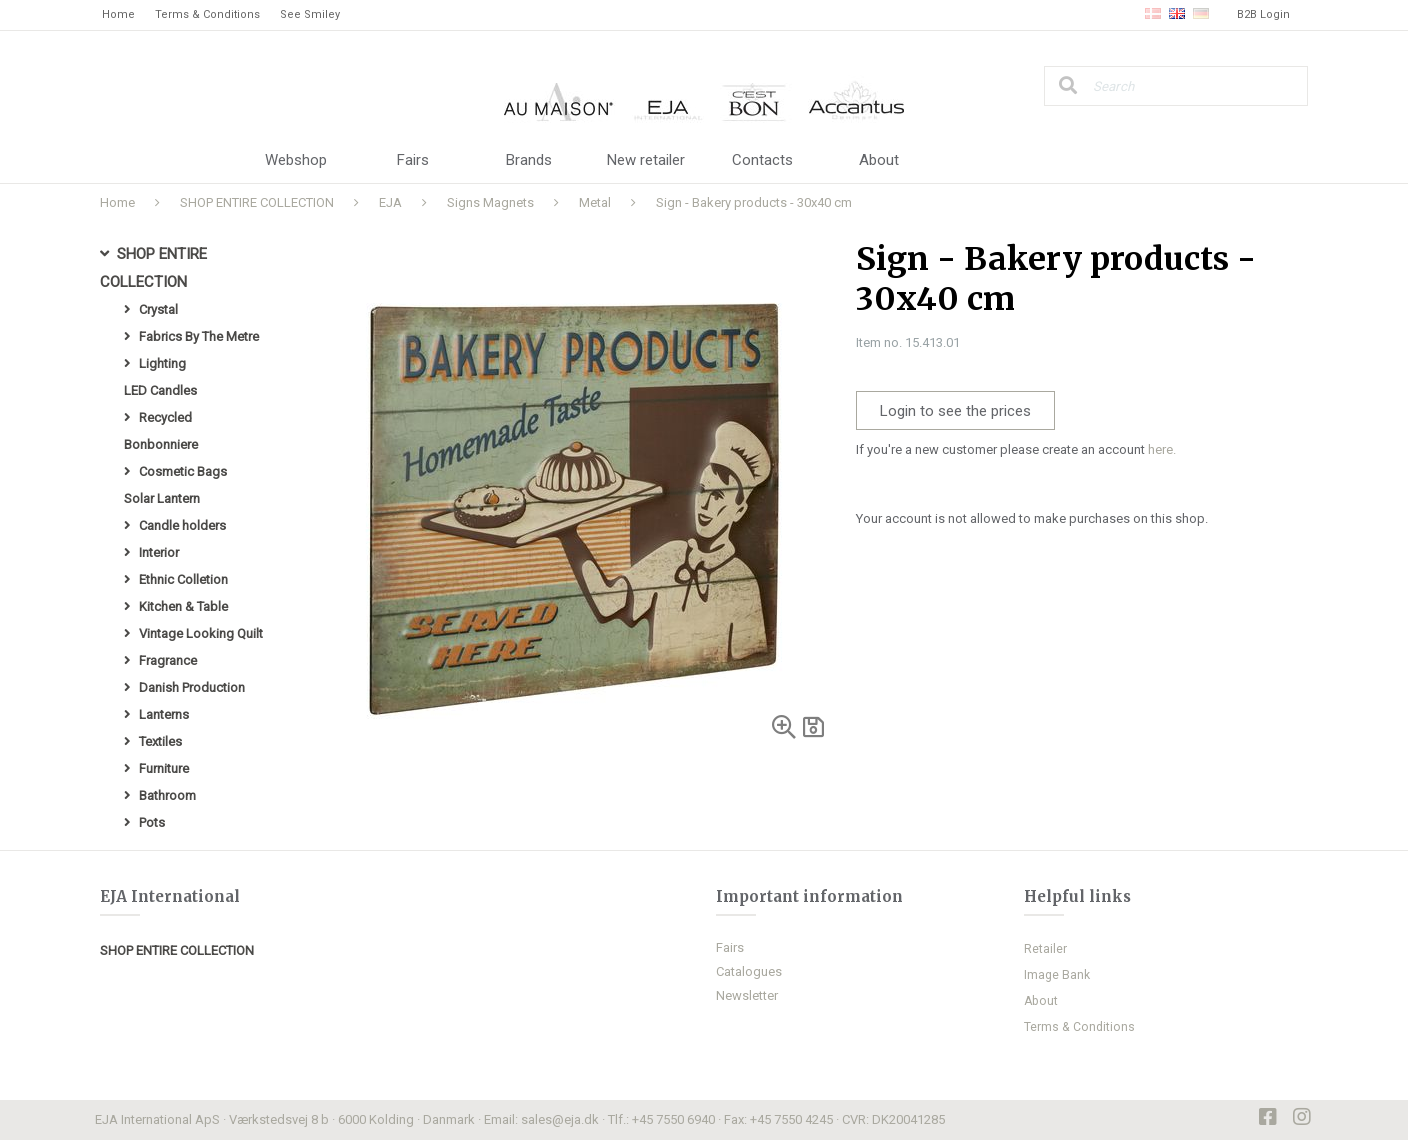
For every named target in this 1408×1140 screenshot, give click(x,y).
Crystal (158, 309)
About (879, 160)
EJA (390, 202)
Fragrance (168, 660)
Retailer (1045, 949)
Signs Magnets (490, 202)
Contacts (762, 160)
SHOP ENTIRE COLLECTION (257, 202)
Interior (159, 552)
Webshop (296, 160)
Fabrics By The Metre (199, 336)
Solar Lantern (162, 498)
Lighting (162, 363)
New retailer (646, 160)
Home (118, 14)
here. (1162, 449)
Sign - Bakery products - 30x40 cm (754, 202)
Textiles (160, 741)
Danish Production (192, 687)
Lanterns (164, 714)
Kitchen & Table (183, 606)
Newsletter (747, 995)
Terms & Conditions (207, 14)
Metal (595, 202)
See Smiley (310, 14)
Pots (152, 822)
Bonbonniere (161, 444)
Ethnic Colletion (183, 579)
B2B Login (1263, 14)
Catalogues (749, 971)
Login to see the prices (955, 411)
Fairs (413, 160)
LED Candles (160, 390)
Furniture (164, 768)
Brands (529, 160)
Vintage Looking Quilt (201, 633)
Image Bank (1057, 975)
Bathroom (167, 795)
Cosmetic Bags (183, 471)
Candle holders (182, 525)
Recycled (165, 417)
